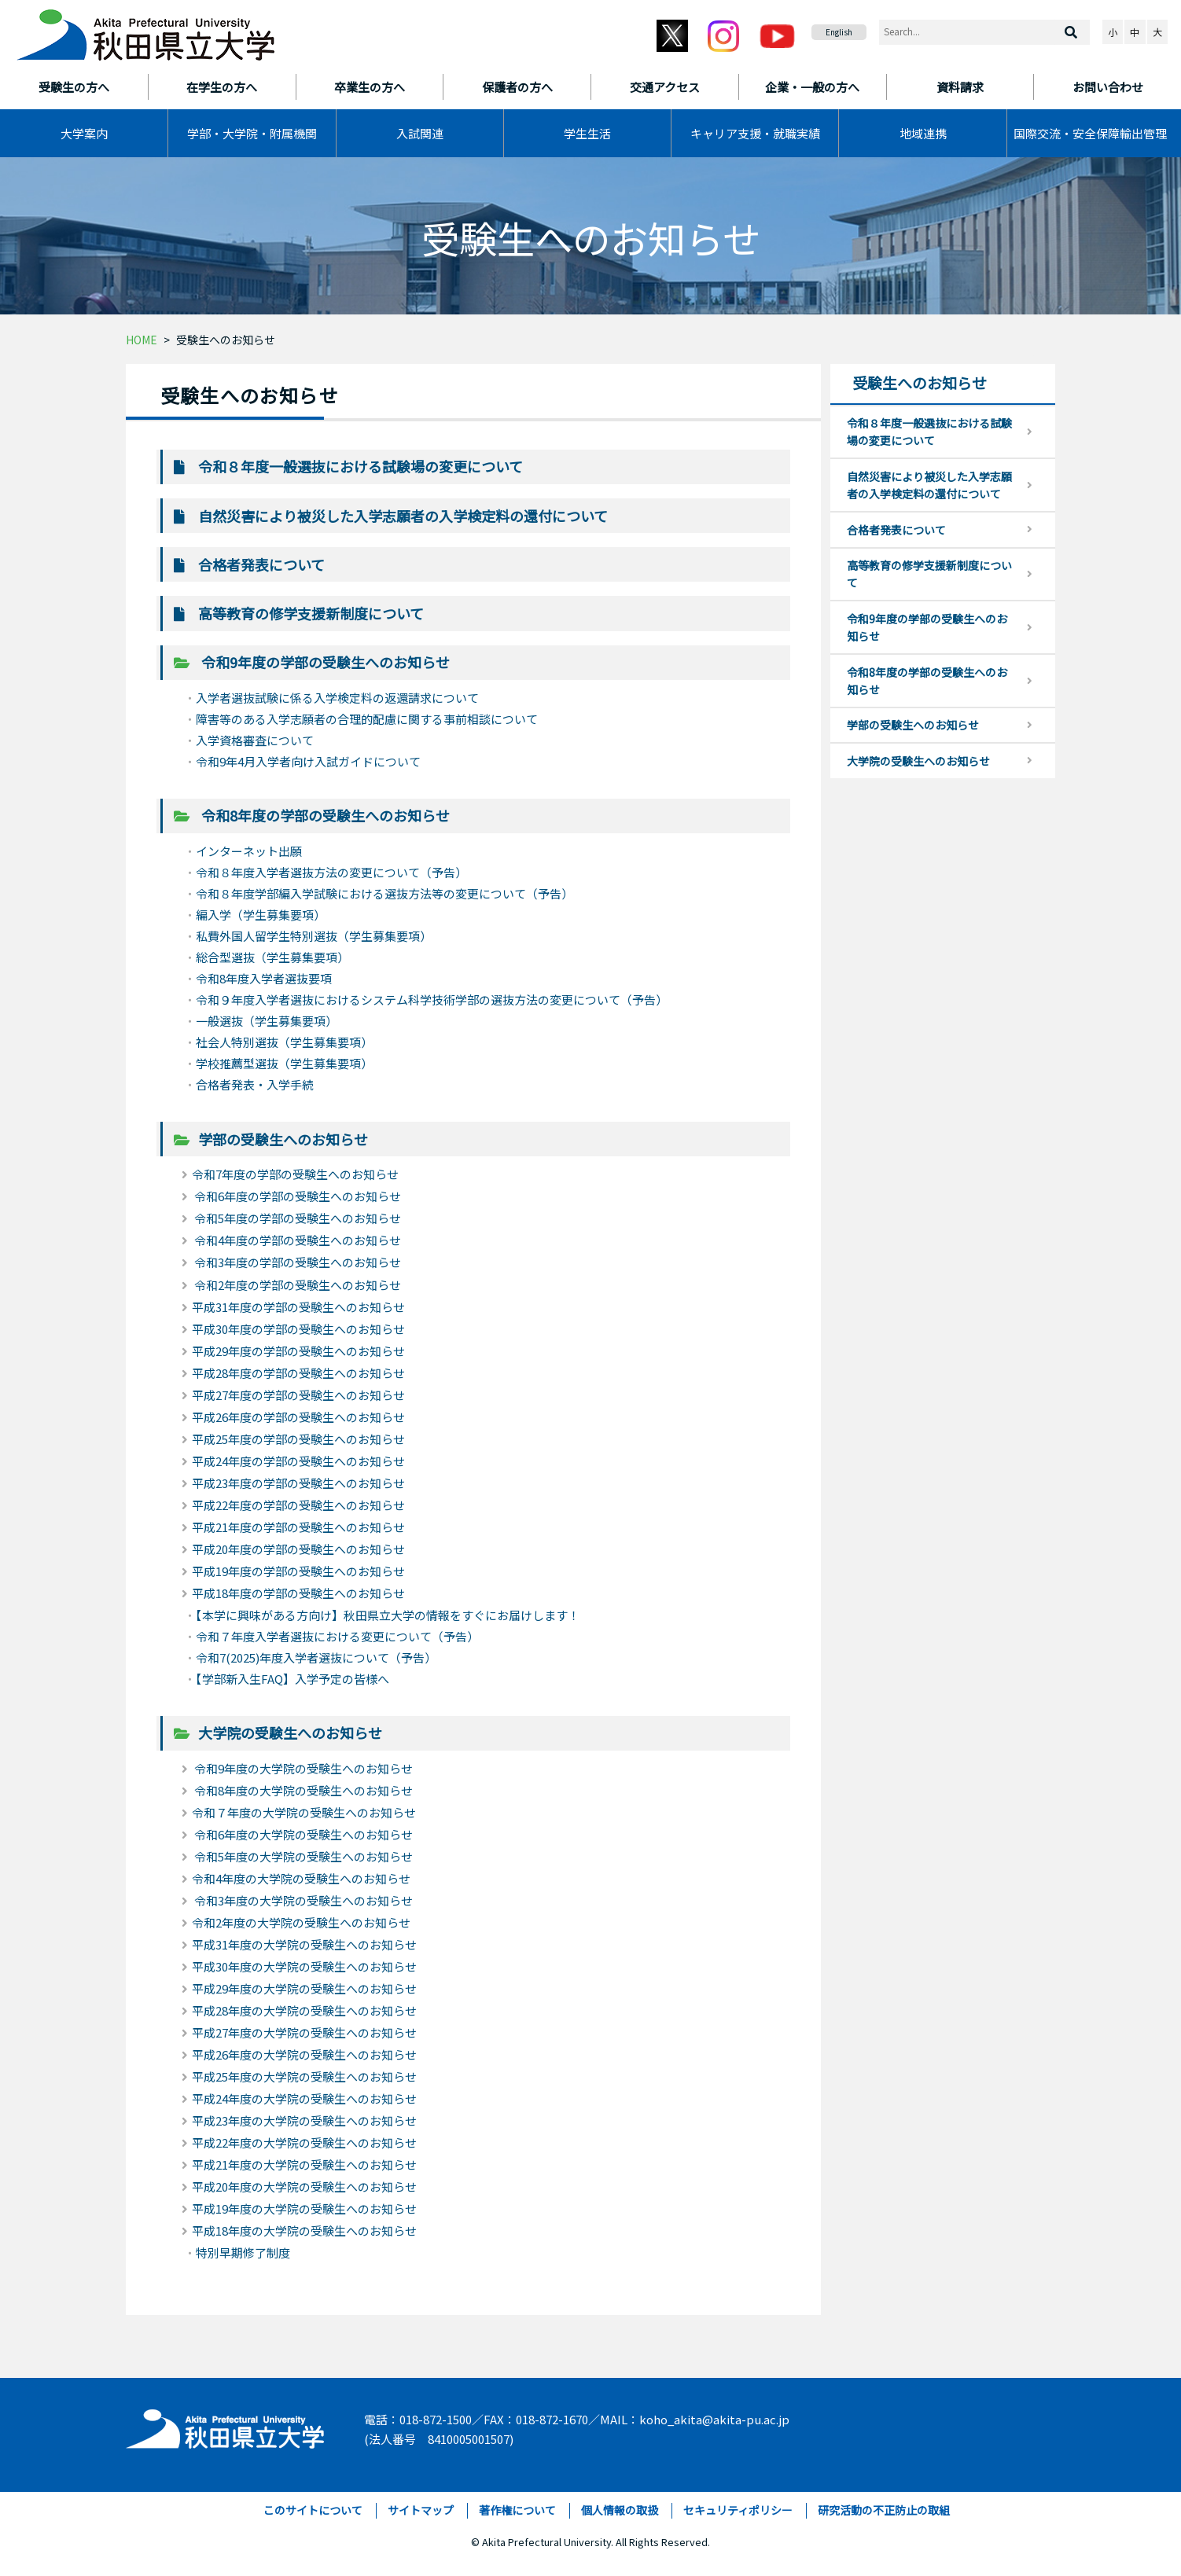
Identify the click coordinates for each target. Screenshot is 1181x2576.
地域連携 (923, 133)
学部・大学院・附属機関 (252, 133)
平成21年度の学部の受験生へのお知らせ (298, 1527)
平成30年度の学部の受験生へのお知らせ (298, 1329)
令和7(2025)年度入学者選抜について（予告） (316, 1657)
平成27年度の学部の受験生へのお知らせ (298, 1395)
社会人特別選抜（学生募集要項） (284, 1042)
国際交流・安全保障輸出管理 (1090, 133)
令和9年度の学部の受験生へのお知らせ (324, 662)
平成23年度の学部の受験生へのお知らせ (298, 1483)
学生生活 (587, 133)
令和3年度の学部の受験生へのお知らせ (296, 1262)
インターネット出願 (249, 851)
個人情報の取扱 (619, 2510)
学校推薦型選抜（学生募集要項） (284, 1063)
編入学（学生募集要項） (261, 914)
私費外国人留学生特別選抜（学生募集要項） (314, 936)
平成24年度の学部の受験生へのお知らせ (298, 1461)
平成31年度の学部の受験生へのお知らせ (298, 1307)
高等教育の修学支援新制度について (311, 613)
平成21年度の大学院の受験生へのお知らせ (304, 2164)
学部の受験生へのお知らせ (283, 1139)
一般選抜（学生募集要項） (266, 1020)
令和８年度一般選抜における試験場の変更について (360, 466)
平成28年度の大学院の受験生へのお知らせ (304, 2010)
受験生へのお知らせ (225, 339)
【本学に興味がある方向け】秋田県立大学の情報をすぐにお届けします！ (387, 1615)
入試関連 (419, 133)
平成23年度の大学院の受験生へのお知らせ (304, 2120)
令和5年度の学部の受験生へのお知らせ (296, 1218)
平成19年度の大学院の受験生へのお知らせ (304, 2208)
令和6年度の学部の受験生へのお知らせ (296, 1196)
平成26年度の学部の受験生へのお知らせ (298, 1417)
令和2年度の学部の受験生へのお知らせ (296, 1285)
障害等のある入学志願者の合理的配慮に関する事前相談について (367, 719)
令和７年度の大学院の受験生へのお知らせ (304, 1812)
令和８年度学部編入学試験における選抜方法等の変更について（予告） (384, 893)
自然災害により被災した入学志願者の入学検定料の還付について (403, 515)
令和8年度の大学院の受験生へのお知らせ (302, 1790)
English (839, 32)
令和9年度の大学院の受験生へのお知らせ (302, 1768)
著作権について (517, 2510)
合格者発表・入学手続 (255, 1084)
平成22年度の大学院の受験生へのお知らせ (304, 2142)
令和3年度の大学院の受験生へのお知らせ (302, 1900)
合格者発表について (261, 564)
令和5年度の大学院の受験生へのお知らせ (302, 1856)
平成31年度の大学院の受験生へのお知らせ (304, 1944)
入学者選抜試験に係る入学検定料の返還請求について (337, 697)
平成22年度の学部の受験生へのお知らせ (298, 1505)
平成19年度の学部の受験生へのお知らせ (298, 1571)
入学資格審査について (255, 740)
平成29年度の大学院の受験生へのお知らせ (304, 1988)
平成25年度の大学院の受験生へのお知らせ (304, 2076)
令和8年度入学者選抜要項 (264, 978)
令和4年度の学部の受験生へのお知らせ (296, 1240)
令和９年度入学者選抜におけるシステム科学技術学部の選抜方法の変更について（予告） (432, 999)
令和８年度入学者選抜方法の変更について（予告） (331, 872)
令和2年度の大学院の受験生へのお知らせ (301, 1922)
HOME (141, 339)
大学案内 (84, 133)
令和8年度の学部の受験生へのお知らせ (324, 815)
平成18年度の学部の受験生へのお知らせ (298, 1593)
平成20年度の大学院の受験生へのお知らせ (304, 2186)
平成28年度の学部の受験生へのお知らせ (298, 1373)
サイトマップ (421, 2510)
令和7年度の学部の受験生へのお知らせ (295, 1174)
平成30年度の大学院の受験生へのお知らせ (304, 1966)
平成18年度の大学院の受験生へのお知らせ (304, 2230)
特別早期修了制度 (243, 2252)
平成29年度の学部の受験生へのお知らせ (298, 1351)
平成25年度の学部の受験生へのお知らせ (298, 1439)
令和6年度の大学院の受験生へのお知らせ (302, 1834)
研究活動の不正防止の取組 (884, 2510)
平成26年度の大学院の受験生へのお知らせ (304, 2054)
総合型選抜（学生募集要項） (272, 957)
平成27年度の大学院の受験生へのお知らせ (304, 2032)
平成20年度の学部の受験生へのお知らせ (298, 1549)
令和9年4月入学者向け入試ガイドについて (308, 761)
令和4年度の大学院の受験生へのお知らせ (301, 1878)
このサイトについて (312, 2510)
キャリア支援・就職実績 (755, 133)
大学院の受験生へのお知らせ (290, 1732)
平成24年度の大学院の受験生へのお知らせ (304, 2098)
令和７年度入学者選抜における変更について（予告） (337, 1636)
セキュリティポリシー (738, 2510)
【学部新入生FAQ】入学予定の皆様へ (292, 1678)
